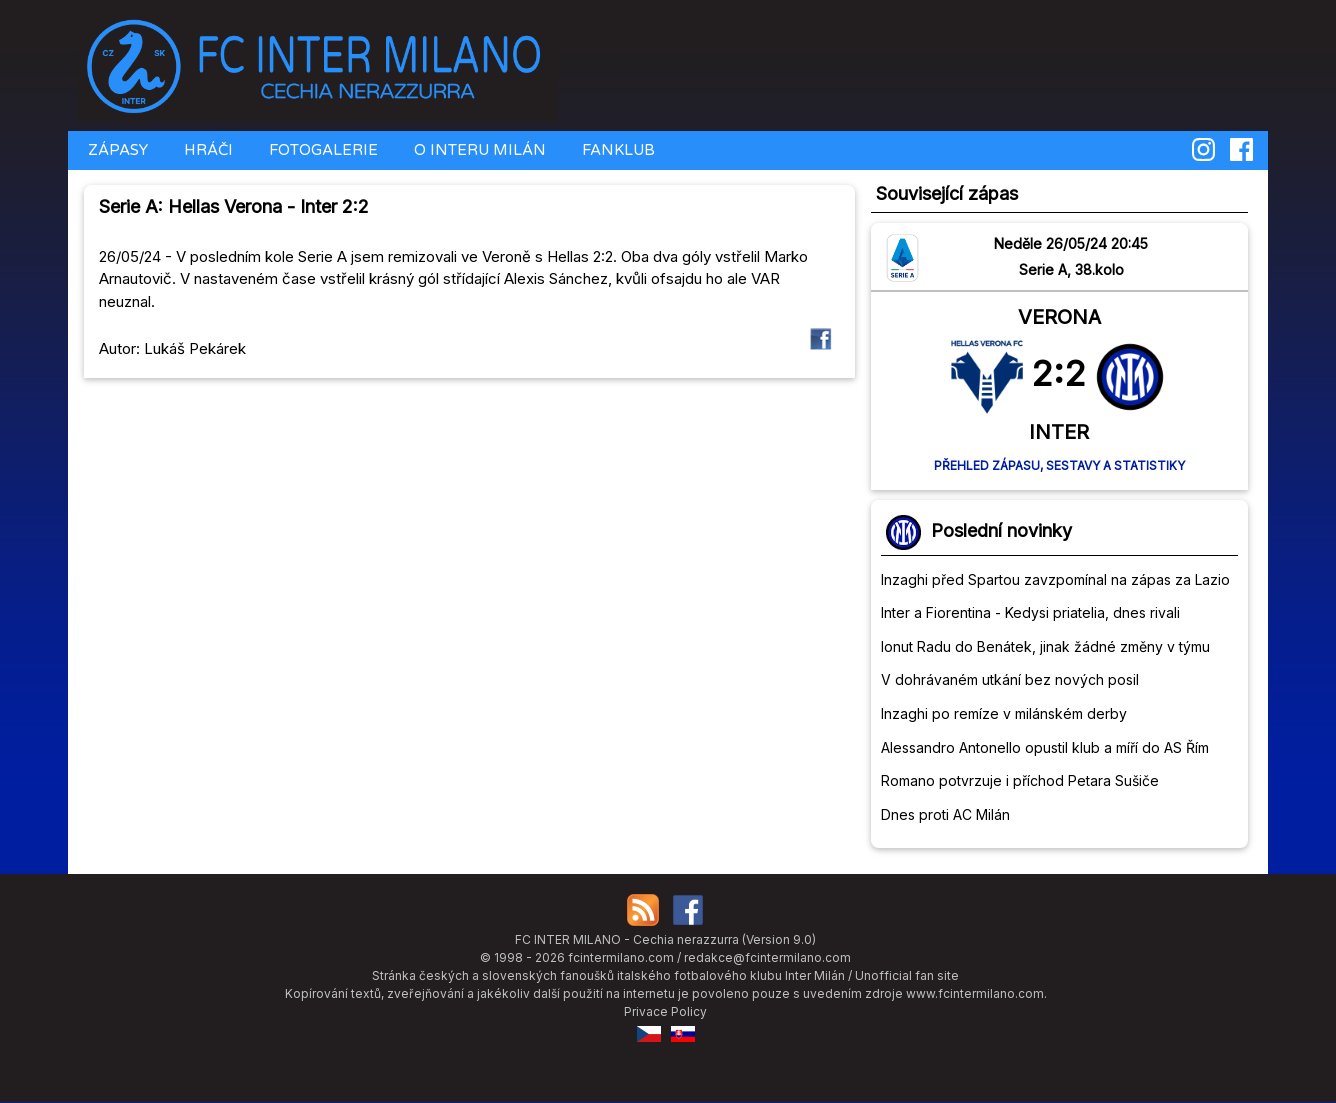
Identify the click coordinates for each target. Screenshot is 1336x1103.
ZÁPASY (116, 150)
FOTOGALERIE (321, 150)
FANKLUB (616, 150)
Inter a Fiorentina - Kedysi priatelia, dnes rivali (1030, 612)
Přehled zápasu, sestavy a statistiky (1059, 465)
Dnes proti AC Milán (945, 814)
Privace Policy (665, 1011)
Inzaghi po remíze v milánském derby (1004, 713)
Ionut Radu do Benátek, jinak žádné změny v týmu (1045, 646)
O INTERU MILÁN (478, 150)
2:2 (1058, 373)
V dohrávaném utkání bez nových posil (1010, 679)
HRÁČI (206, 150)
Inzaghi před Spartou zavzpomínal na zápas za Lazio (1055, 579)
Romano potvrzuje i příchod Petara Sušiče (1020, 780)
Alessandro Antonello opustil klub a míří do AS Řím (1045, 747)
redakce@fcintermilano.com (767, 957)
